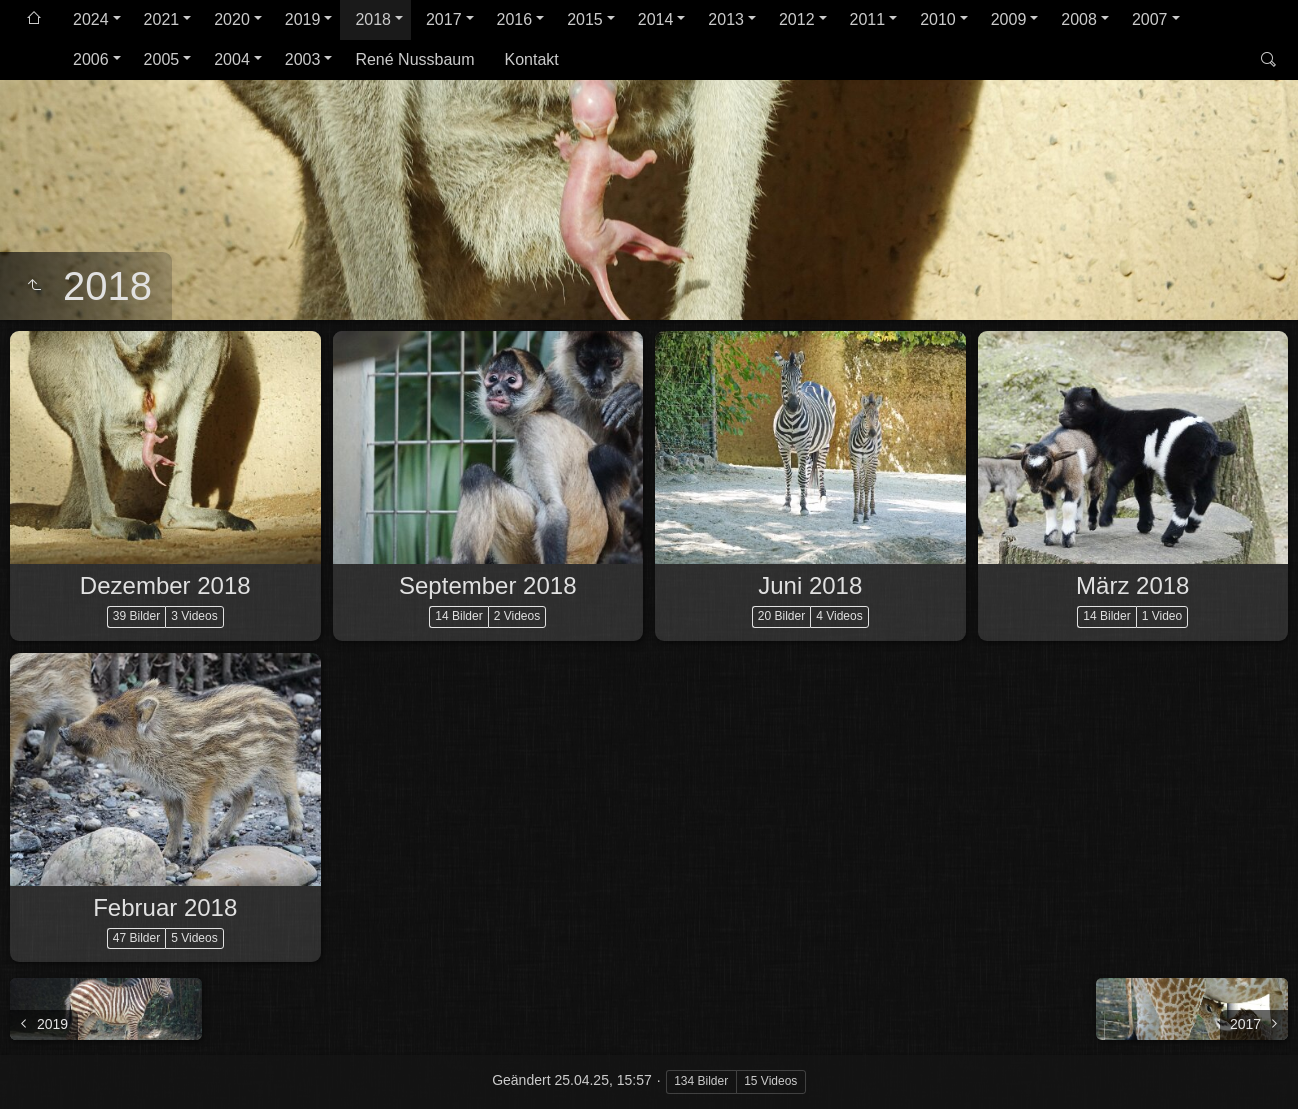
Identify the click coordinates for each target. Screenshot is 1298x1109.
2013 (726, 19)
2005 (162, 59)
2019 (303, 19)
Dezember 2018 (165, 585)
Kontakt (532, 59)
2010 (938, 19)
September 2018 (487, 585)
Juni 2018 (810, 585)
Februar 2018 (165, 907)
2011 (868, 19)
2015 (585, 19)
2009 (1009, 19)
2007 (1150, 19)
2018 (373, 19)
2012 (797, 19)
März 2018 (1132, 585)
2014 (656, 19)
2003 (303, 59)
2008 (1079, 19)
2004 (232, 59)
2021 (162, 19)
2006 (91, 59)
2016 (515, 19)
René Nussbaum (414, 59)
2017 (444, 19)
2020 (232, 19)
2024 (91, 19)
